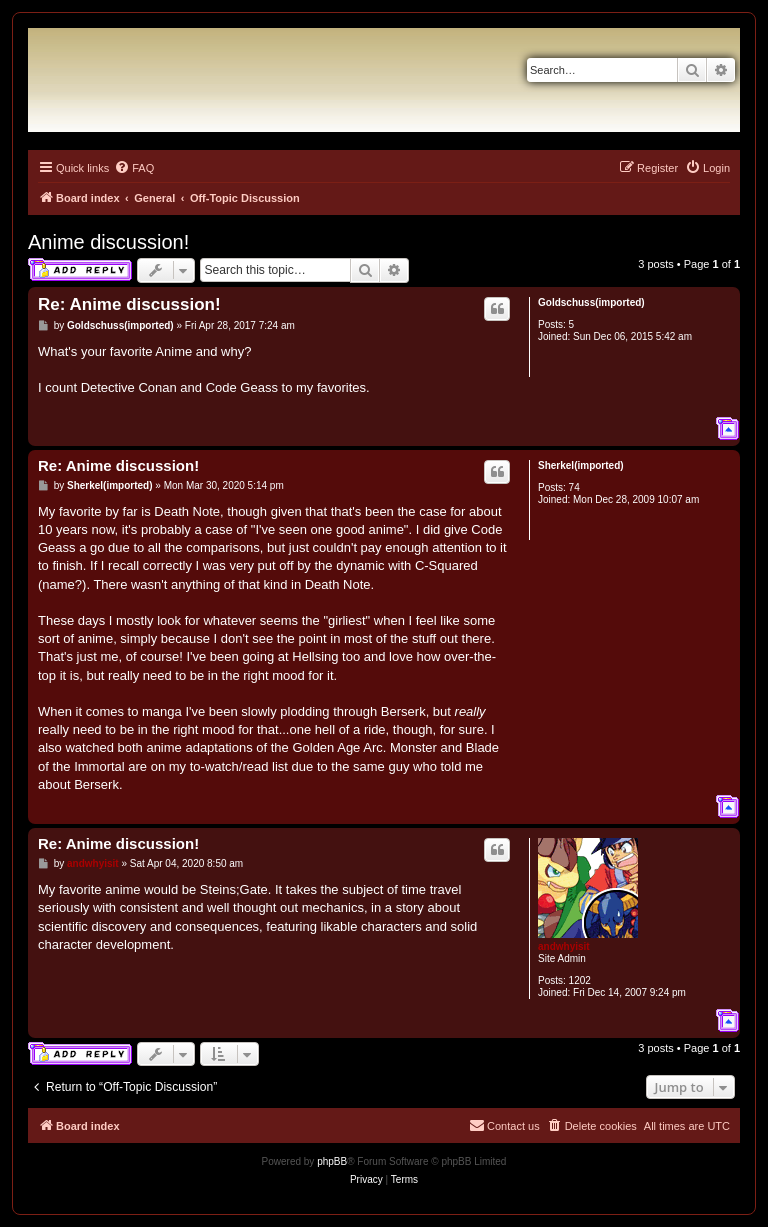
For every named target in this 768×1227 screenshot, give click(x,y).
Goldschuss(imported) (591, 302)
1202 (580, 980)
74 (574, 487)
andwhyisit (564, 946)
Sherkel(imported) (581, 465)
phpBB (332, 1161)
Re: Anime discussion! (129, 304)
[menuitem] (134, 168)
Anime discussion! (108, 242)
